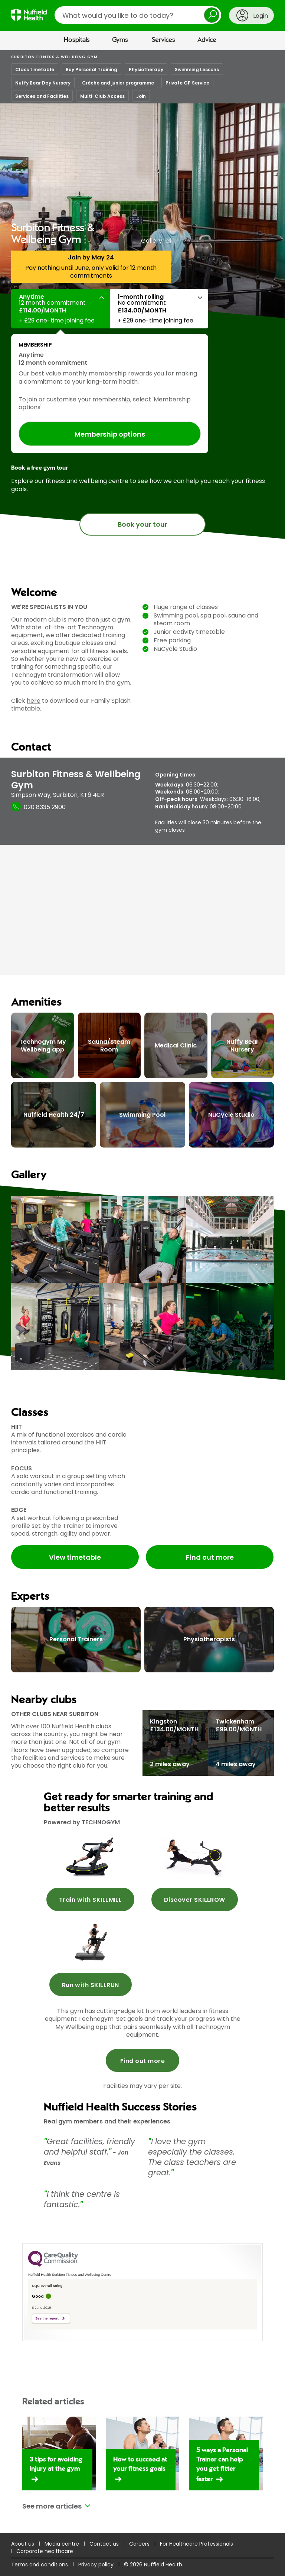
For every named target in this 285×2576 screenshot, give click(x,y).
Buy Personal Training (91, 69)
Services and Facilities (42, 96)
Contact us (104, 2543)
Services (163, 40)
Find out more (210, 1557)
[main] (142, 1313)
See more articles (52, 2506)
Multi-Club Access (102, 96)
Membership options (110, 434)
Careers (139, 2543)
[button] (60, 308)
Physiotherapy (146, 69)
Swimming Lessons (197, 69)
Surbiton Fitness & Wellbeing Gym (54, 57)
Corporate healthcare (44, 2551)
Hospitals (77, 40)
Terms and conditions (39, 2564)
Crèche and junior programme (118, 83)
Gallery (151, 241)
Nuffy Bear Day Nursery (43, 83)
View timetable (75, 1557)
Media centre (62, 2543)
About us (22, 2543)
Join (141, 96)
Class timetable (34, 69)
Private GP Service (187, 83)
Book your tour (142, 524)
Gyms (120, 40)
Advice (206, 40)
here (33, 700)
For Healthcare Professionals (196, 2543)
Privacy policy (96, 2564)
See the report (47, 2318)
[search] (138, 15)
